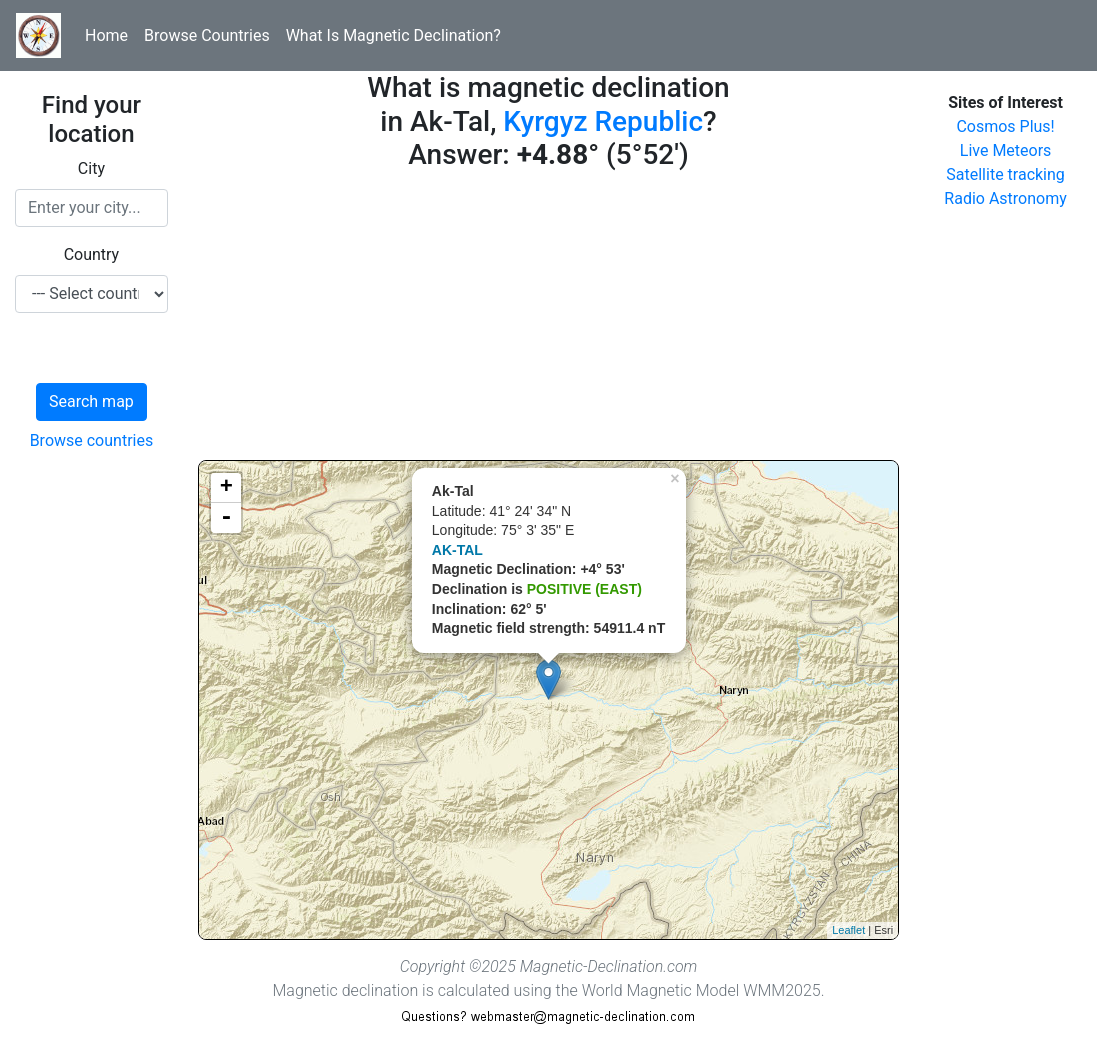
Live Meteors (1006, 150)
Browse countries (92, 440)
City (91, 168)
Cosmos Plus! (1005, 126)
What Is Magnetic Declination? (393, 35)
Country (92, 254)
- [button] (226, 518)
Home (106, 35)
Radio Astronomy (1005, 198)
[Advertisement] (548, 320)
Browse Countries (207, 35)
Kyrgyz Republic (603, 121)
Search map (91, 401)
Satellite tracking (1005, 174)
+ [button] (226, 488)
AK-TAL (457, 550)
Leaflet (848, 930)
